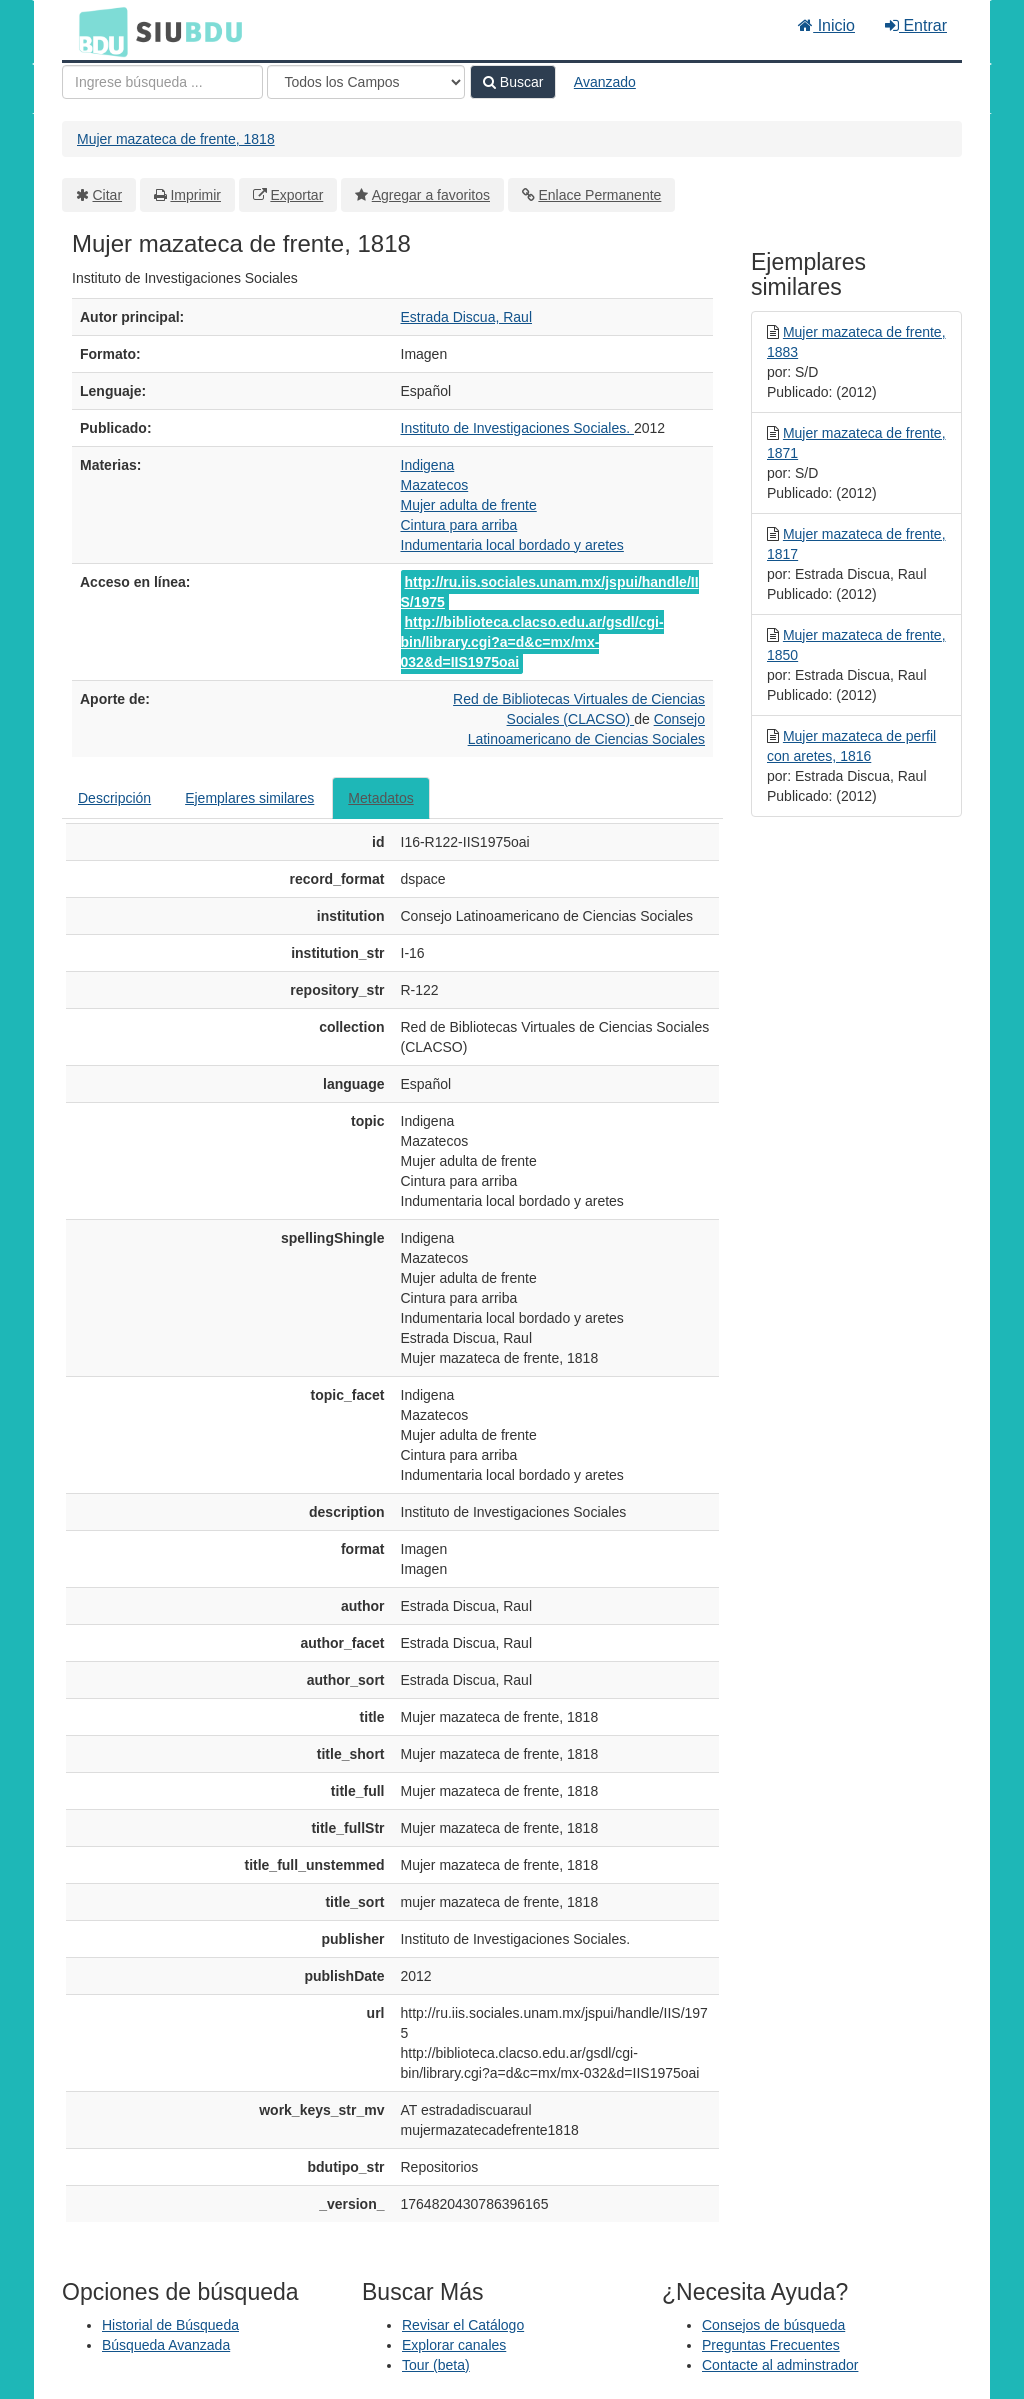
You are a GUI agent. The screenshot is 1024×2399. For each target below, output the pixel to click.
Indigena (428, 465)
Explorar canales (454, 2345)
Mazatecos (435, 485)
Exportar (296, 195)
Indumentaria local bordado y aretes (512, 545)
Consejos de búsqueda (773, 2325)
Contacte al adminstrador (780, 2365)
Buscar (513, 82)
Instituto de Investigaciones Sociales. (517, 428)
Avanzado (605, 82)
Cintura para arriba (459, 525)
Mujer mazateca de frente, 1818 (176, 139)
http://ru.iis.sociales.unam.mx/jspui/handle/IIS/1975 (550, 592)
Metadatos (380, 798)
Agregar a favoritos (431, 195)
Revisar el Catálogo (463, 2325)
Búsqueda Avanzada (166, 2345)
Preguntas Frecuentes (771, 2345)
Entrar (916, 25)
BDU (98, 31)
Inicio (826, 25)
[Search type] (366, 82)
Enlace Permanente (599, 195)
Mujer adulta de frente (469, 505)
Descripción (114, 798)
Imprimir (195, 195)
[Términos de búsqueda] (162, 82)
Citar (108, 195)
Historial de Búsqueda (170, 2325)
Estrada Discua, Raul (467, 317)
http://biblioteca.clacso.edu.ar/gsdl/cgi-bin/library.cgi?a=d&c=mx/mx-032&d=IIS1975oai (532, 642)
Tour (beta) (436, 2365)
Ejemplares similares (249, 798)
